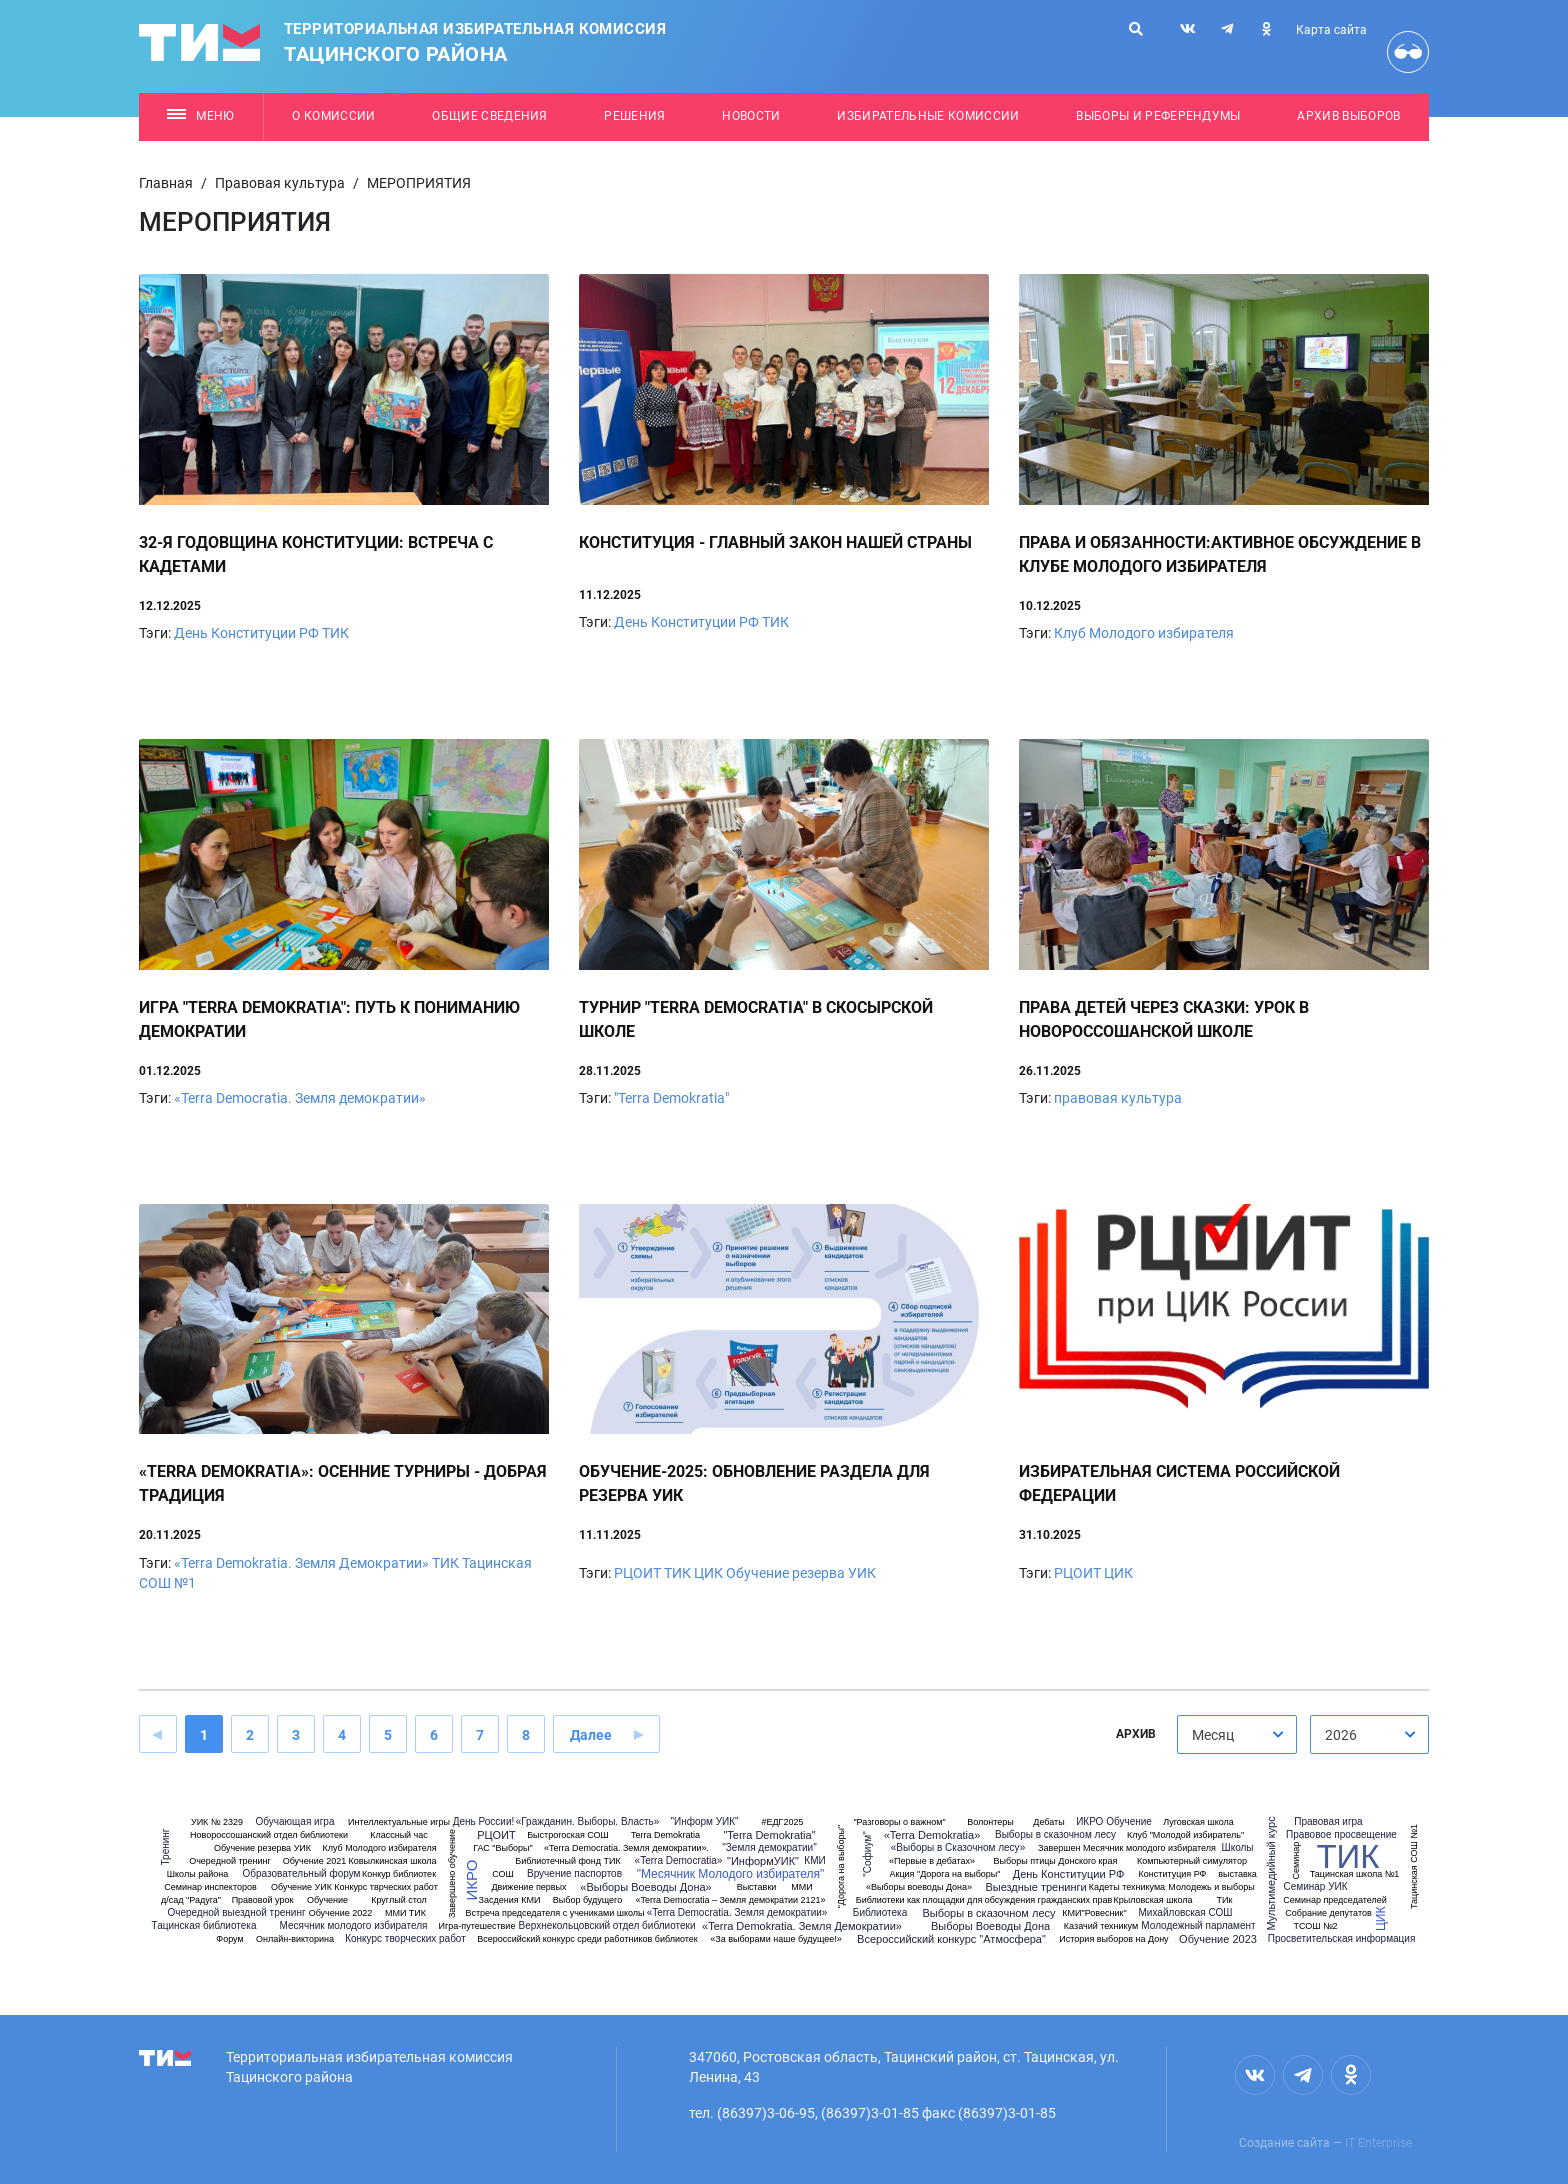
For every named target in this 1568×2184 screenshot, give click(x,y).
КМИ (814, 1861)
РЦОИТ (637, 1573)
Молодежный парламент (1198, 1926)
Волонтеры (990, 1822)
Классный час (399, 1835)
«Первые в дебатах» (932, 1861)
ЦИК (708, 1573)
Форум (229, 1939)
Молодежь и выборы (1211, 1887)
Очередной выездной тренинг (236, 1913)
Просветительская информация (1342, 1939)
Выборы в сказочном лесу (988, 1913)
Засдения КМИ (510, 1900)
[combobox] (1237, 1734)
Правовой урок (263, 1900)
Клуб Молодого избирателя (1144, 633)
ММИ (801, 1887)
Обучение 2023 (1218, 1939)
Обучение (327, 1900)
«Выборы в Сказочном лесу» (958, 1848)
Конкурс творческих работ (405, 1939)
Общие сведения (490, 116)
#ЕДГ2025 (783, 1822)
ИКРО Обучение (1114, 1822)
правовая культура (1118, 1098)
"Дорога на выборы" (841, 1867)
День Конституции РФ (246, 633)
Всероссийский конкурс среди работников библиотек (587, 1939)
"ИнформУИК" (763, 1861)
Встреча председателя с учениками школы (554, 1913)
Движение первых (528, 1887)
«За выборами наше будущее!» (776, 1939)
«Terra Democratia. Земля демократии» (300, 1098)
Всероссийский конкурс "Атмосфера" (951, 1939)
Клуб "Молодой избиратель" (1185, 1835)
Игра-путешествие (477, 1926)
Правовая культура (280, 183)
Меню (200, 116)
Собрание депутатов (1328, 1913)
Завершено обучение (451, 1873)
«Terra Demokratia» (932, 1835)
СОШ (503, 1874)
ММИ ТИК (405, 1913)
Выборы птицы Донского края (1056, 1861)
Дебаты (1048, 1822)
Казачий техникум (1101, 1926)
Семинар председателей (1335, 1900)
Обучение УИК (301, 1887)
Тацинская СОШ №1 (1413, 1866)
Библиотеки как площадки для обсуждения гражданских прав (984, 1900)
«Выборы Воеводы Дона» (645, 1887)
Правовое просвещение (1341, 1835)
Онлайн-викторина (295, 1939)
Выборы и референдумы (1158, 116)
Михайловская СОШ (1186, 1913)
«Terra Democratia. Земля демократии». (626, 1848)
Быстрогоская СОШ (568, 1835)
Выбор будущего (587, 1900)
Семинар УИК (1315, 1887)
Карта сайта (1331, 30)
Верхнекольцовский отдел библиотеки (607, 1926)
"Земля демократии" (769, 1848)
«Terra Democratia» (679, 1861)
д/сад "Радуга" (191, 1900)
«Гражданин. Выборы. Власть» (588, 1822)
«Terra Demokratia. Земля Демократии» (301, 1563)
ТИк (1225, 1900)
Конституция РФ (1173, 1874)
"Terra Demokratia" (671, 1098)
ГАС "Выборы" (503, 1848)
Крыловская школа (1152, 1900)
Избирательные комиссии (928, 116)
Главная (166, 183)
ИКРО (471, 1879)
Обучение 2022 (341, 1913)
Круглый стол (399, 1900)
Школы (1237, 1848)
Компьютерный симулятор (1192, 1861)
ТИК (335, 633)
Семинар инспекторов (210, 1887)
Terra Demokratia (665, 1835)
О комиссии (333, 116)
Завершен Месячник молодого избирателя (1127, 1848)
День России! (484, 1822)
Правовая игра (1328, 1822)
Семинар (1296, 1860)
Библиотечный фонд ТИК (567, 1861)
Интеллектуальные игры (399, 1822)
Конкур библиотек (399, 1874)
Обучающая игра (295, 1822)
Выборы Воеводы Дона (990, 1926)
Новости (751, 116)
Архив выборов (1348, 116)
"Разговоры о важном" (899, 1822)
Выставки (757, 1887)
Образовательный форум (302, 1874)
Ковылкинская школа (392, 1861)
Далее (591, 1735)
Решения (634, 116)
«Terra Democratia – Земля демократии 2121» (730, 1900)
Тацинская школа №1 (1355, 1874)
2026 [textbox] (1341, 1735)
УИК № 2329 (217, 1822)
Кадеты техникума (1127, 1887)
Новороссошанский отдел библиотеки (269, 1835)
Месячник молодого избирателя (354, 1926)
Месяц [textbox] (1213, 1735)
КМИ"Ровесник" (1094, 1913)
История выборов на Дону (1113, 1939)
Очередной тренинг (230, 1861)
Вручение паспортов (574, 1874)
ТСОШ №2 (1315, 1926)
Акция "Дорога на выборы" (944, 1874)
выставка (1237, 1874)
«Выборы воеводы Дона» (919, 1887)
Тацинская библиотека (204, 1926)
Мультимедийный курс (1271, 1873)
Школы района (197, 1874)
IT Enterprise (1378, 2143)
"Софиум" (868, 1853)
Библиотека (880, 1913)
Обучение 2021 (315, 1861)
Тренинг (166, 1847)
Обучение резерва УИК (801, 1573)
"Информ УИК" (704, 1822)
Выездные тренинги (1035, 1887)
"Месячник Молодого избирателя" (731, 1874)
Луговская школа (1198, 1822)
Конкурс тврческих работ (386, 1887)
